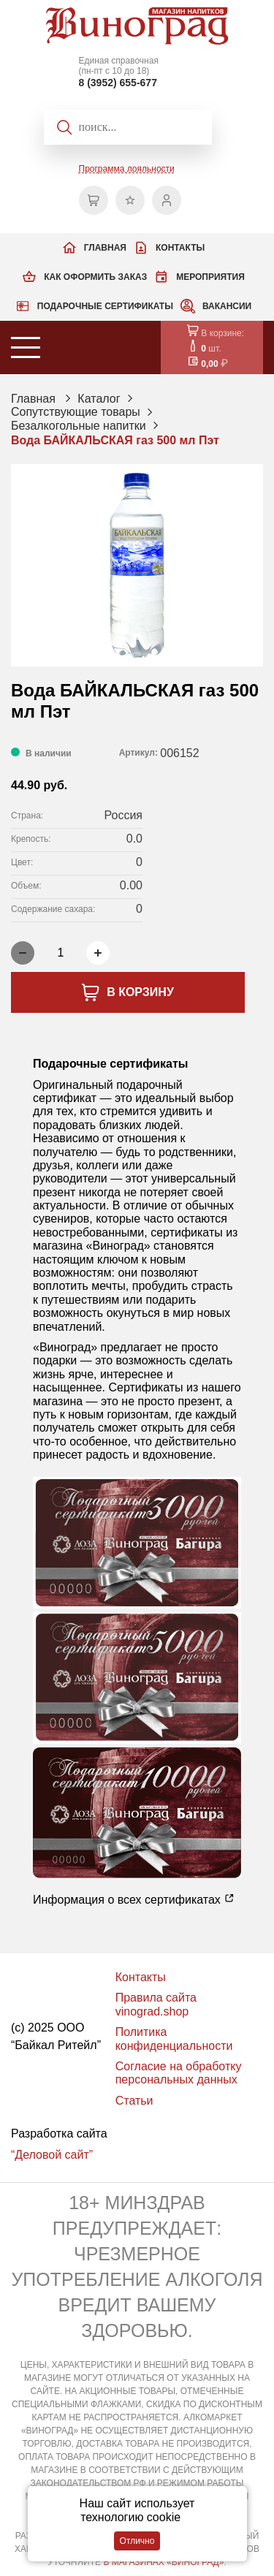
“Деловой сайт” (52, 2154)
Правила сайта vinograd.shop (156, 2004)
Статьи (134, 2100)
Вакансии (226, 306)
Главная (105, 248)
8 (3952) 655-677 (118, 82)
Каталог (98, 398)
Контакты (180, 248)
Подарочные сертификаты (105, 306)
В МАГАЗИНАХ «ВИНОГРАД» (163, 2562)
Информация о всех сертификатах (134, 1899)
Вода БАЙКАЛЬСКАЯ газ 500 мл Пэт (115, 440)
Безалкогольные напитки (78, 425)
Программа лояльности (127, 169)
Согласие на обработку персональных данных (178, 2073)
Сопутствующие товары (75, 412)
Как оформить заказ (95, 277)
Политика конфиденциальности (174, 2038)
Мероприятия (210, 277)
